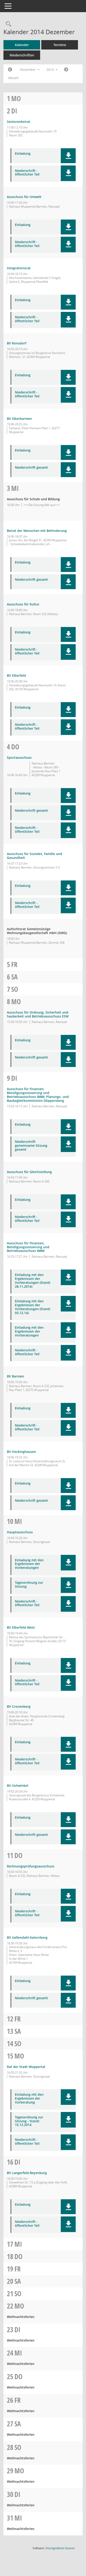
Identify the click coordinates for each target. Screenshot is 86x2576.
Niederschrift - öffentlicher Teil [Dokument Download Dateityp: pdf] (27, 173)
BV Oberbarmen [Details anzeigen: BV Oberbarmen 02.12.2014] (19, 418)
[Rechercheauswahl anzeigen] (7, 24)
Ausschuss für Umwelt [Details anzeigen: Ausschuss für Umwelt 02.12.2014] (24, 197)
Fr (14, 964)
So (14, 989)
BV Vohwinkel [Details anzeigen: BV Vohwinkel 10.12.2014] (17, 1785)
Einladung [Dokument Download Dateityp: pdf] (23, 154)
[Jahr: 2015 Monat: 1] (66, 70)
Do (15, 746)
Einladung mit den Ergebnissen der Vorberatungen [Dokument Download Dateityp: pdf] (29, 1331)
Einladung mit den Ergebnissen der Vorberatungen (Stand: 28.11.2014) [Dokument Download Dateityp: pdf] (33, 1280)
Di (14, 110)
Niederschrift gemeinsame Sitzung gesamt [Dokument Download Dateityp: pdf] (31, 1145)
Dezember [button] (29, 69)
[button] (68, 155)
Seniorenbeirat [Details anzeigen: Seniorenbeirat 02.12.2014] (18, 121)
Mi (15, 488)
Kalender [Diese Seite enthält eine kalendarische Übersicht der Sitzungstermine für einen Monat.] (22, 45)
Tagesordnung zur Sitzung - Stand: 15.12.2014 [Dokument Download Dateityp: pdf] (29, 2121)
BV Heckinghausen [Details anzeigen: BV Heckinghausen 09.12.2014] (21, 1451)
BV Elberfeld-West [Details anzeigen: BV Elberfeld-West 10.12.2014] (21, 1627)
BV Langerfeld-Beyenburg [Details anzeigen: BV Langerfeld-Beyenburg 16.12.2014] (27, 2173)
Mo (16, 98)
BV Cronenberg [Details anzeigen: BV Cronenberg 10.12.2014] (19, 1706)
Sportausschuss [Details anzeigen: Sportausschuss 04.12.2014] (19, 757)
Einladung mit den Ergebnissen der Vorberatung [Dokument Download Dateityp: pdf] (29, 2098)
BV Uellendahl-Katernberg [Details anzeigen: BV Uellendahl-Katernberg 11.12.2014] (27, 1937)
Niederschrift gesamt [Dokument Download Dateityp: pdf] (31, 468)
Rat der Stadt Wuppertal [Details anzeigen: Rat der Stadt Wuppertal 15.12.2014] (26, 2067)
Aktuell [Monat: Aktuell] (13, 78)
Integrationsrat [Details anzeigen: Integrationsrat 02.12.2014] (19, 268)
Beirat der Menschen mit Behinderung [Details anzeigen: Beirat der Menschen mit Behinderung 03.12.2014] (37, 530)
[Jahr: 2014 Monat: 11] (10, 70)
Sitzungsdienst (60, 2548)
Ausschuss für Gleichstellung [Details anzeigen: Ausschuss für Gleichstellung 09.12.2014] (29, 1172)
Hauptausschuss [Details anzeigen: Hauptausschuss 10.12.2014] (20, 1532)
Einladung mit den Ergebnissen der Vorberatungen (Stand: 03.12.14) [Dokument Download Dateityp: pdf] (33, 1307)
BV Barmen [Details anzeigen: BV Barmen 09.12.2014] (15, 1376)
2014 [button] (51, 69)
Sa (14, 976)
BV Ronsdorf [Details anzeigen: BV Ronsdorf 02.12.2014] (16, 343)
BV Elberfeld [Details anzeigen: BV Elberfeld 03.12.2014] (16, 675)
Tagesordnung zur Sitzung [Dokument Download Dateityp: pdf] (29, 1585)
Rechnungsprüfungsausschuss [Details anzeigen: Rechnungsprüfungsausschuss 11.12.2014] (30, 1866)
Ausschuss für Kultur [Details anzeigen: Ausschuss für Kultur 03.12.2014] (23, 604)
